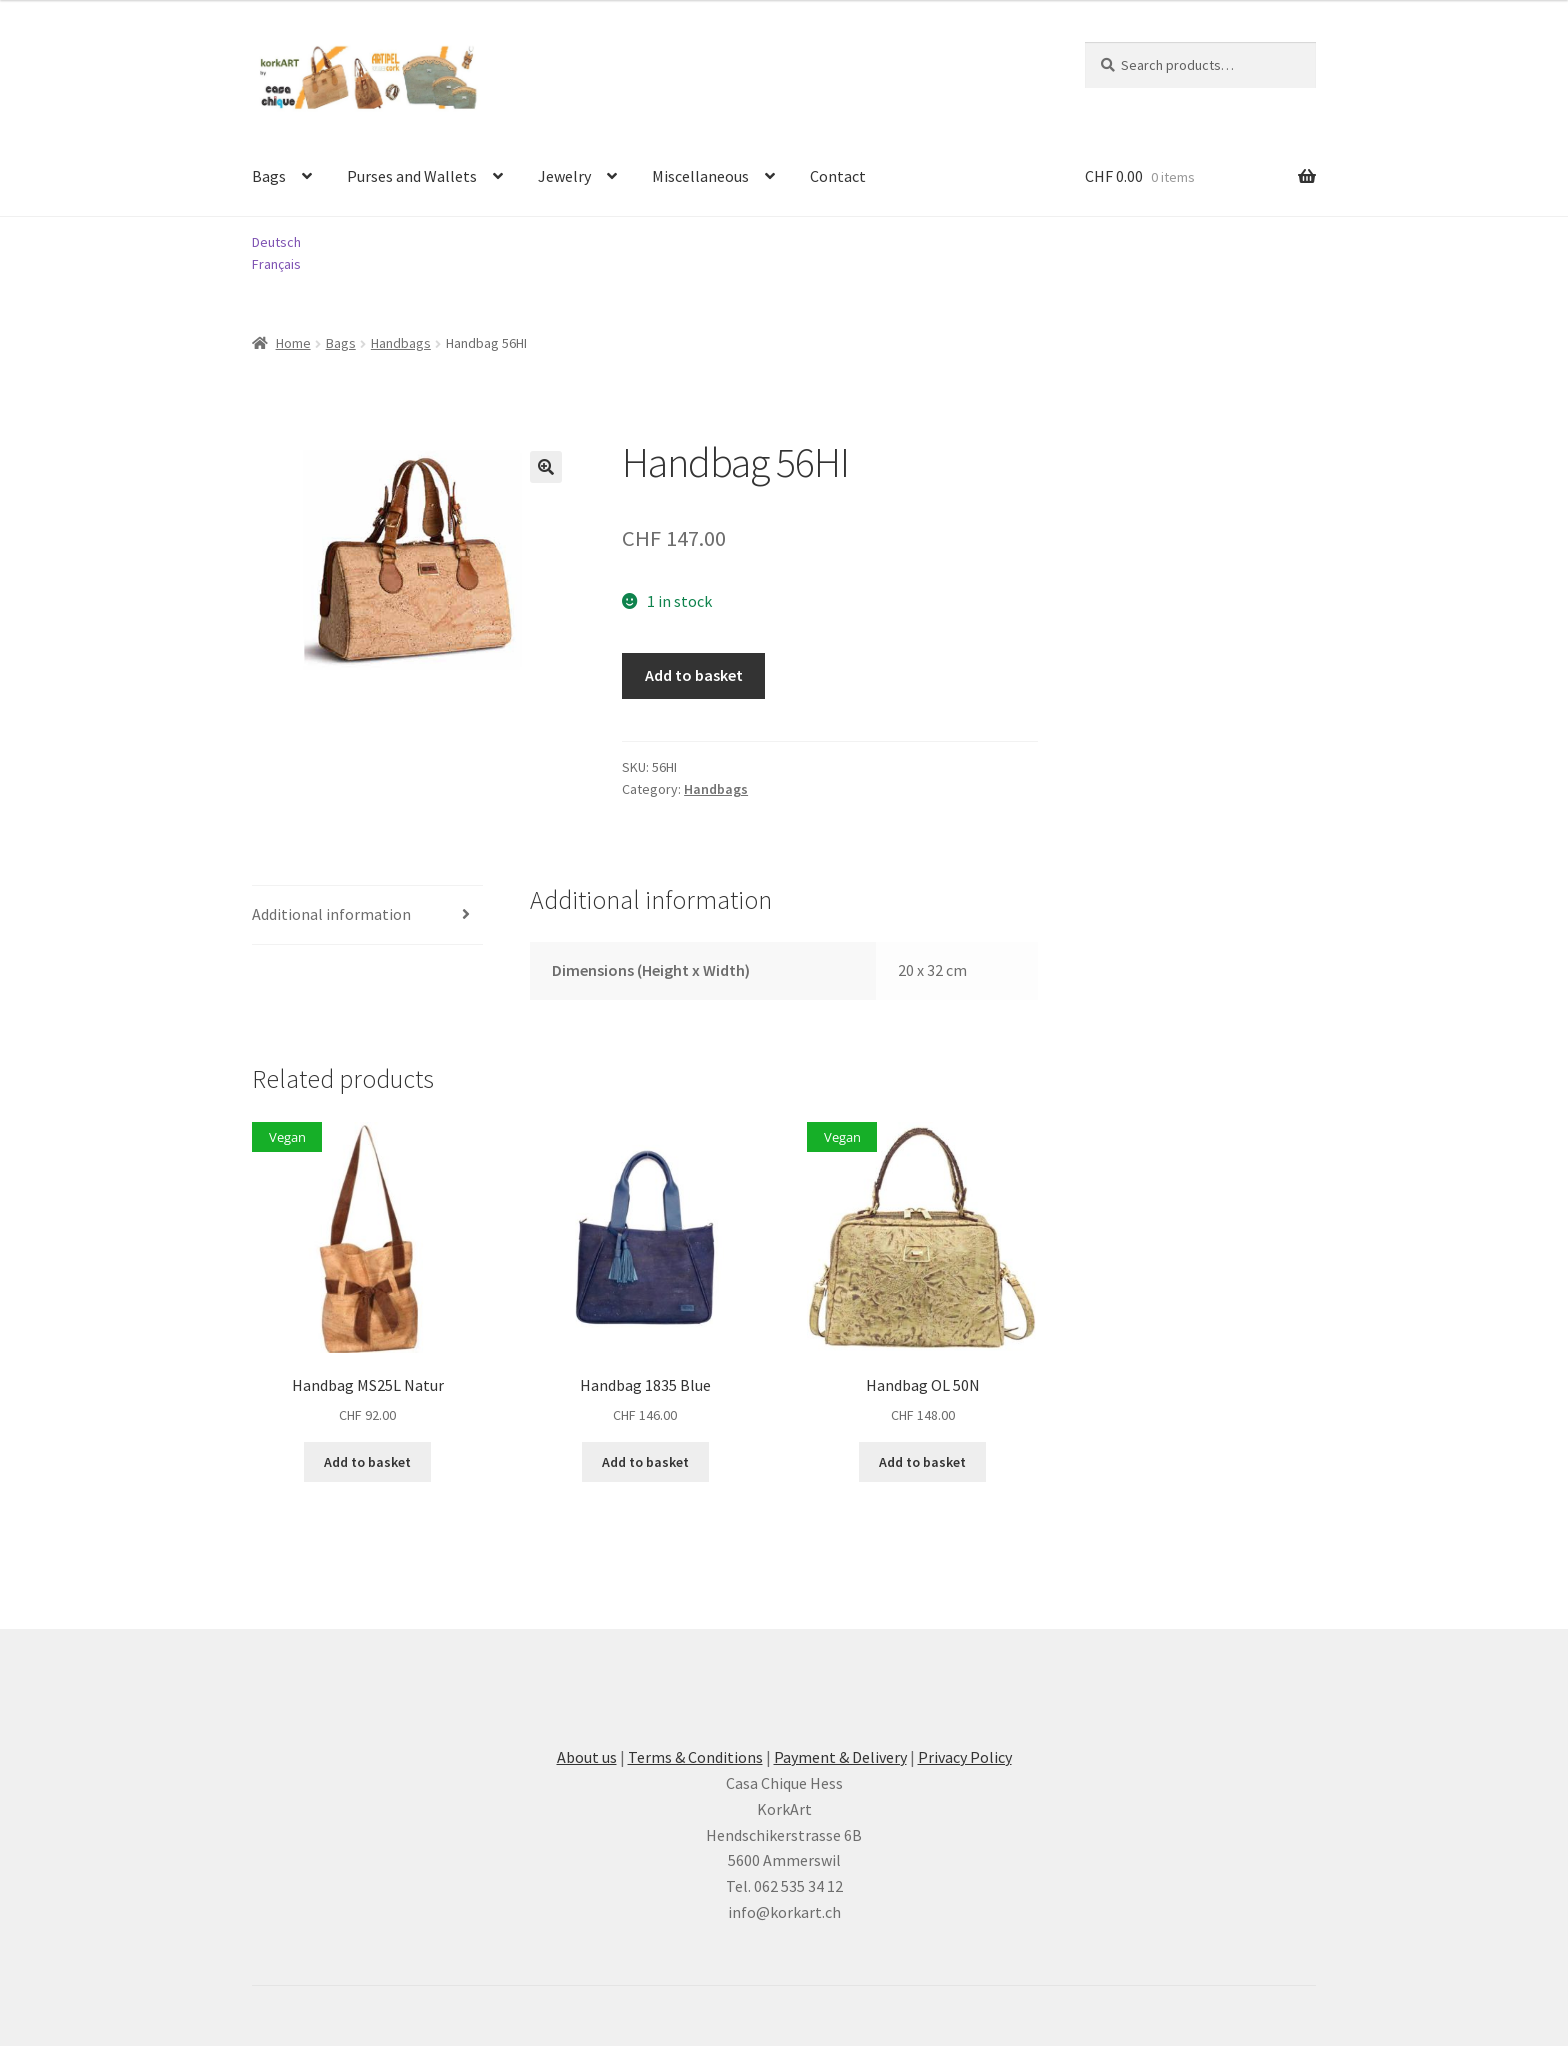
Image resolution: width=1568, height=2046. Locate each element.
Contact (838, 176)
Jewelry (564, 176)
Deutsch (276, 242)
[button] (546, 467)
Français (276, 264)
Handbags (401, 343)
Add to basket (694, 675)
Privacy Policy (965, 1757)
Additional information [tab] (331, 914)
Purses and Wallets (412, 176)
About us (587, 1757)
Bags (269, 176)
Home (293, 343)
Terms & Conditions (695, 1757)
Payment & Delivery (840, 1757)
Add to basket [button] (367, 1462)
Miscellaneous (700, 176)
